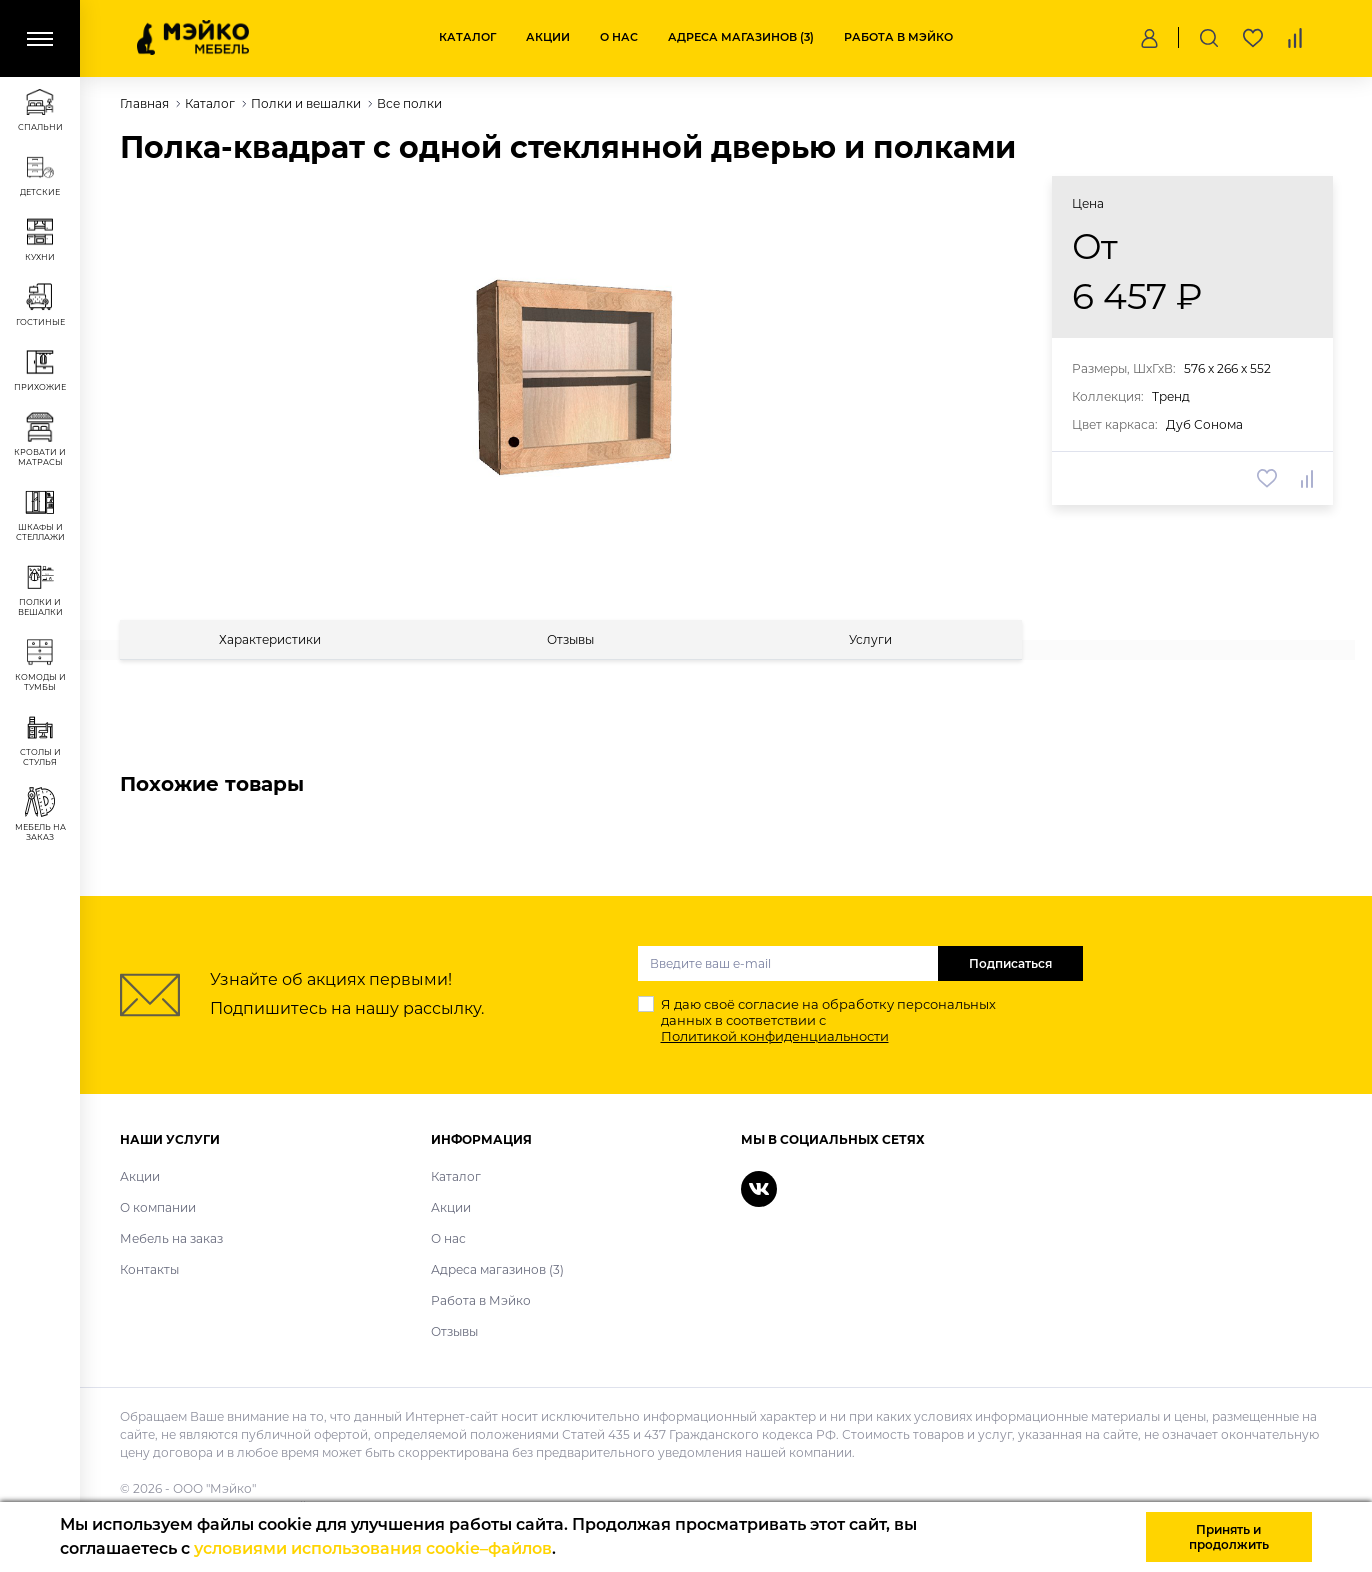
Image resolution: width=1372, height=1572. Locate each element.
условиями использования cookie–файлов (373, 1548)
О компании (158, 1207)
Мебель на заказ (171, 1238)
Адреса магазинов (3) (741, 37)
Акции (548, 37)
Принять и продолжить (1229, 1537)
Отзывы (454, 1331)
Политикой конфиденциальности (775, 1036)
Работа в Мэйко (898, 37)
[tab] (270, 639)
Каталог (467, 37)
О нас (619, 37)
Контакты (149, 1269)
